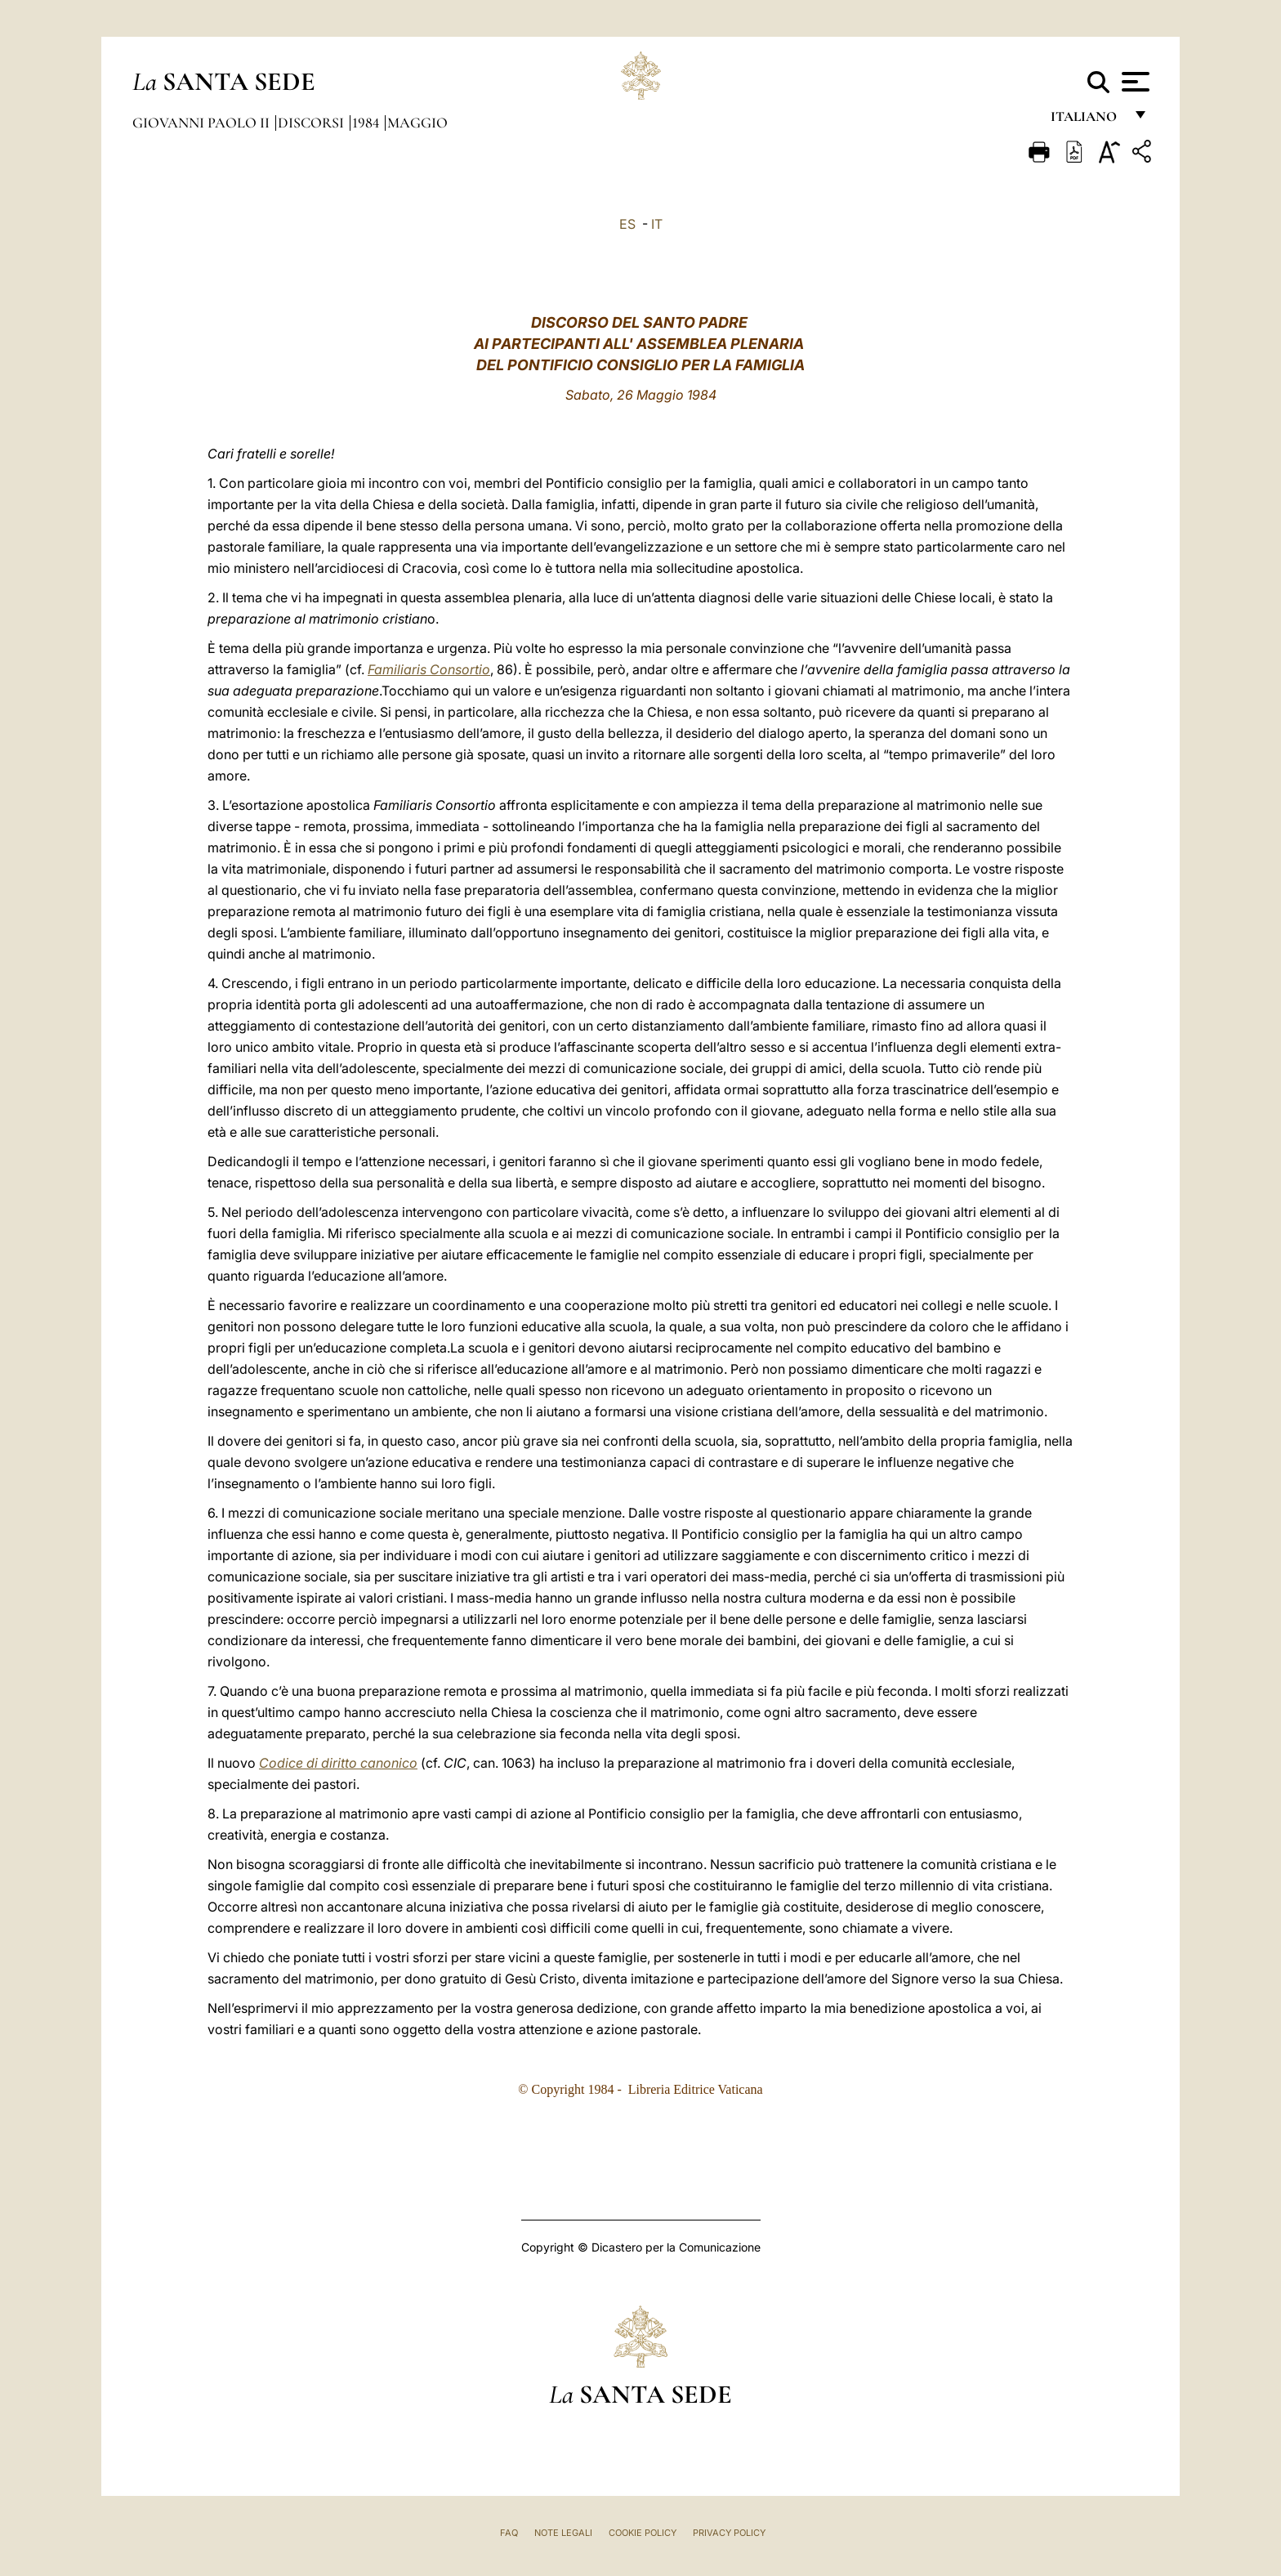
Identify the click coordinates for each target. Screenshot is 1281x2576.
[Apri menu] (1133, 82)
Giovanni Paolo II (202, 123)
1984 (367, 123)
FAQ (509, 2532)
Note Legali (563, 2532)
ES (627, 224)
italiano (1087, 120)
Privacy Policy (729, 2532)
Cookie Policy (642, 2532)
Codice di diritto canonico (338, 1763)
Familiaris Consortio (429, 669)
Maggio (417, 123)
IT (657, 224)
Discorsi (312, 123)
